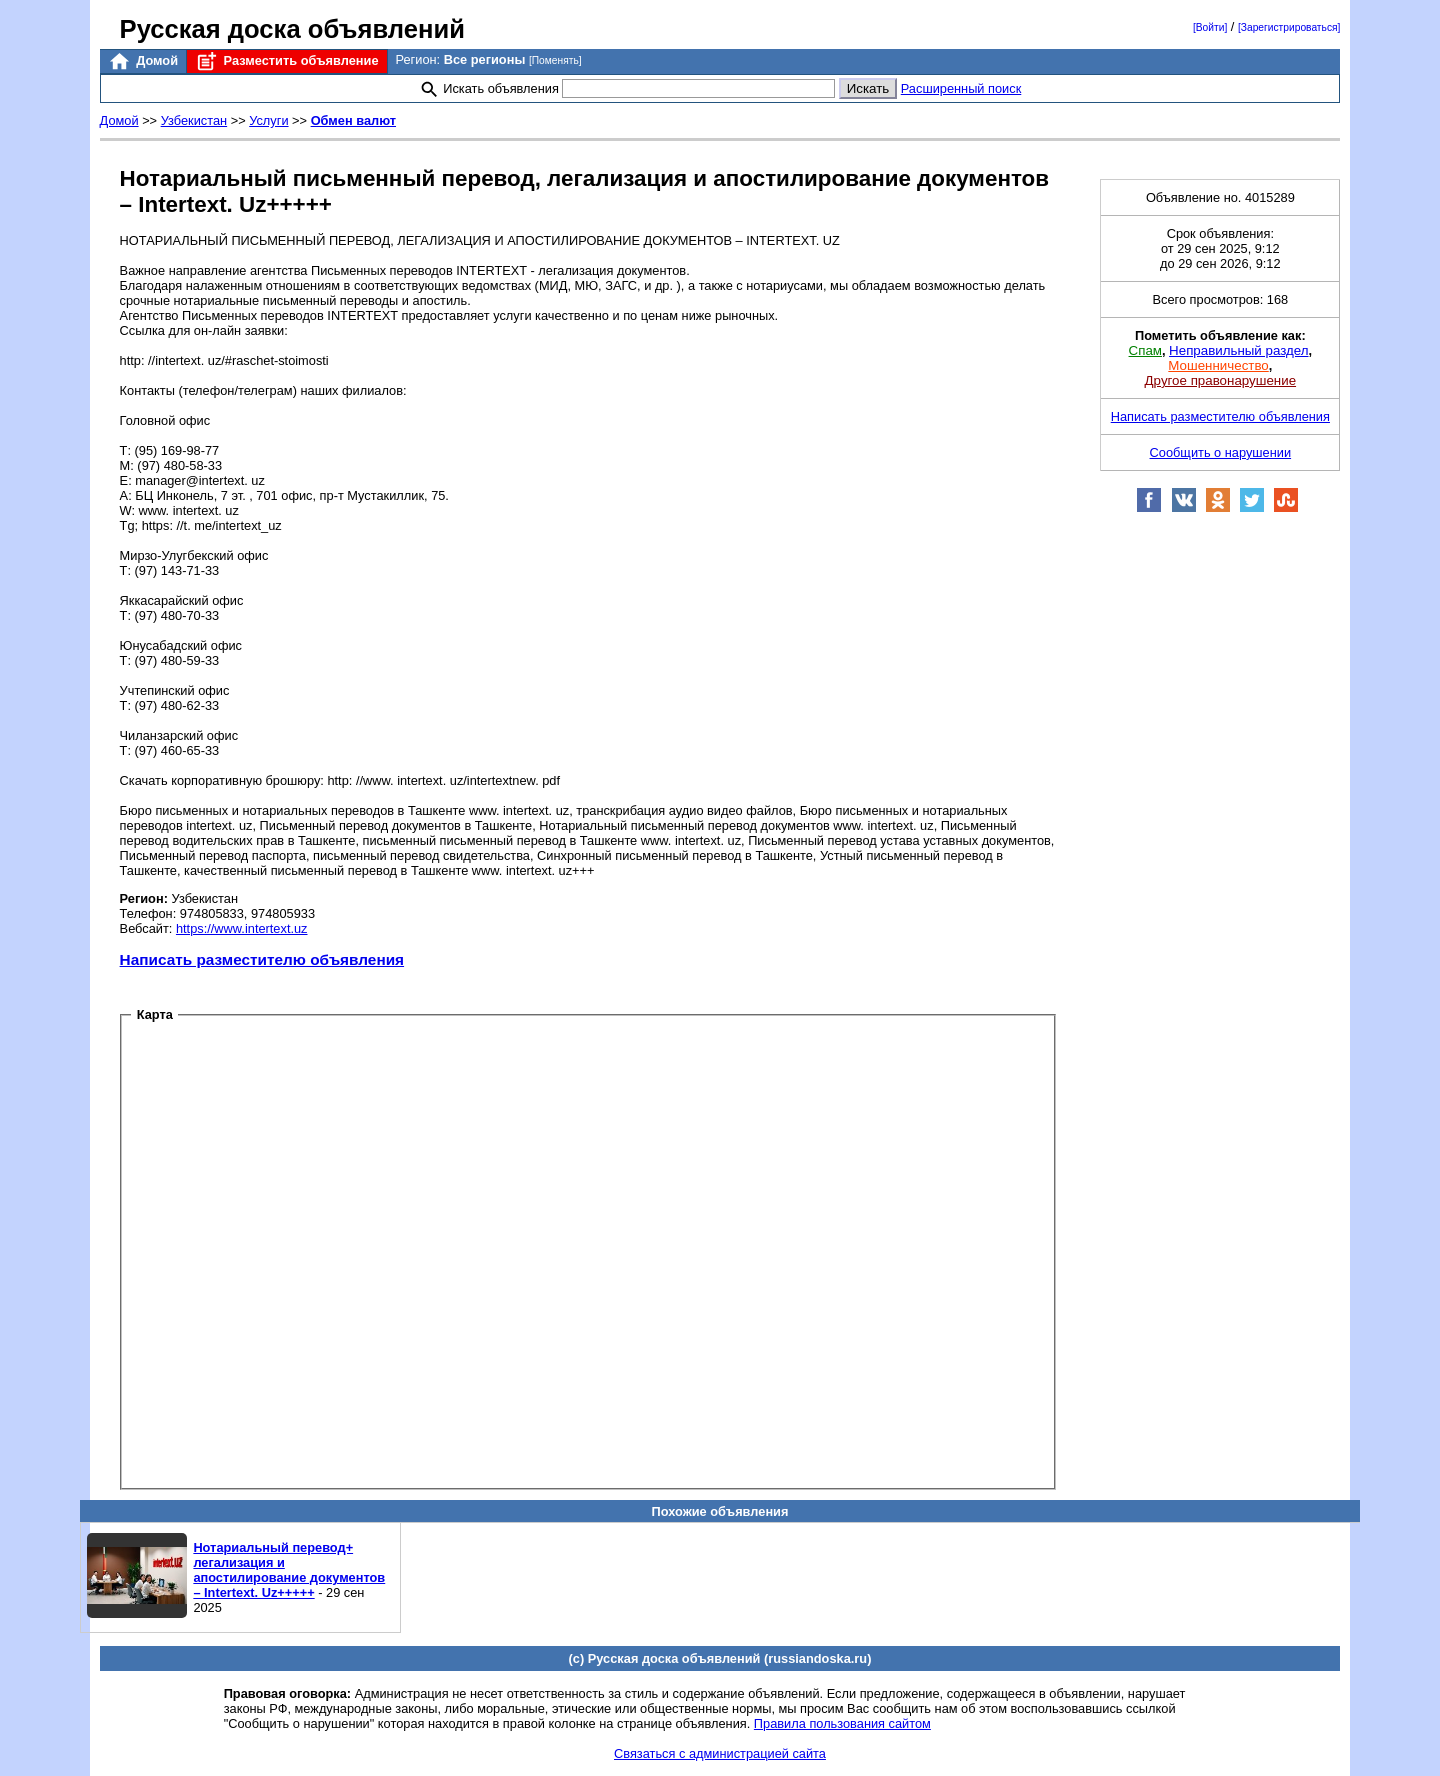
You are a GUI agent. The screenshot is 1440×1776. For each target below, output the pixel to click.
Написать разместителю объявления (262, 959)
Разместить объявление (286, 61)
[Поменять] (555, 60)
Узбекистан (194, 120)
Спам (1145, 350)
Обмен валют (353, 120)
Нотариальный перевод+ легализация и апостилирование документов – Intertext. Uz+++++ (289, 1570)
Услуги (268, 120)
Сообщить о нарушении (1221, 452)
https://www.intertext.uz (242, 928)
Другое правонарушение (1220, 380)
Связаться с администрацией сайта (720, 1753)
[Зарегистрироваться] (1289, 27)
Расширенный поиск (961, 88)
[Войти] (1210, 27)
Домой (143, 61)
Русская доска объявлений (292, 29)
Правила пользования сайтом (842, 1723)
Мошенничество (1218, 365)
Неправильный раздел (1238, 350)
